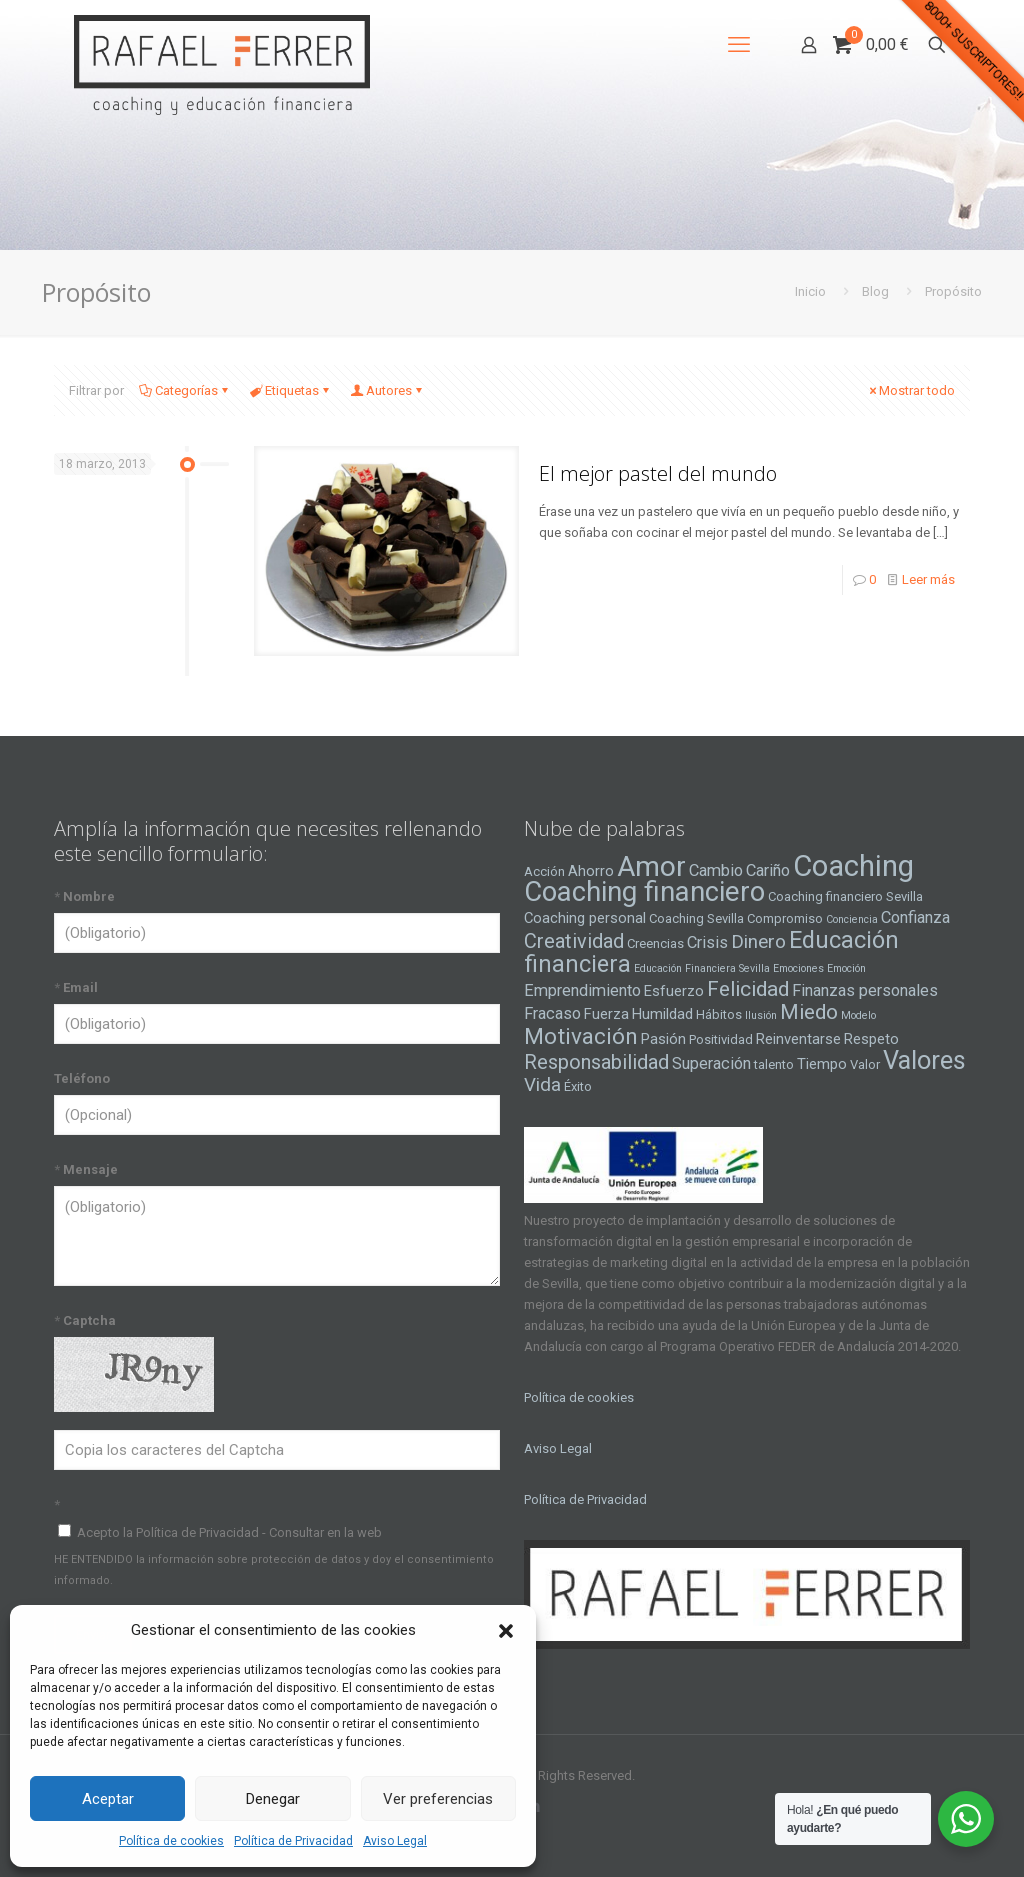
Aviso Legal (395, 1841)
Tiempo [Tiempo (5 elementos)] (822, 1064)
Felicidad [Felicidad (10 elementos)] (748, 989)
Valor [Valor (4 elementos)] (865, 1064)
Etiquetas (290, 390)
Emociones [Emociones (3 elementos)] (798, 968)
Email (76, 987)
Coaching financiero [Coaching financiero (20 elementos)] (644, 892)
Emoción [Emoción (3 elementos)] (846, 968)
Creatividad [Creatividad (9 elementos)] (574, 941)
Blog (875, 291)
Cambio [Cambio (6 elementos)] (716, 870)
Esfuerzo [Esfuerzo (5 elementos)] (674, 991)
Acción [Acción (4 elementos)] (544, 871)
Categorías (185, 390)
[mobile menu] (739, 45)
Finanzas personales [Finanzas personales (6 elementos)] (865, 990)
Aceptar (108, 1799)
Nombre (84, 896)
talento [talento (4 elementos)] (774, 1064)
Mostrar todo (910, 390)
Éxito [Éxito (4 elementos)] (578, 1086)
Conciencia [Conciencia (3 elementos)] (852, 919)
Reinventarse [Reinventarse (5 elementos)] (798, 1039)
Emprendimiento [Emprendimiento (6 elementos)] (582, 990)
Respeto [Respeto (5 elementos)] (871, 1039)
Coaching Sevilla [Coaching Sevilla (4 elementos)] (696, 918)
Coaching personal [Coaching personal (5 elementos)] (585, 918)
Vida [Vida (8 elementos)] (542, 1085)
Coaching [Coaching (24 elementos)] (853, 866)
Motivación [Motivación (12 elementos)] (581, 1036)
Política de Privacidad (293, 1841)
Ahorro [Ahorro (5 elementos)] (591, 871)
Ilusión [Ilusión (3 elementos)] (761, 1015)
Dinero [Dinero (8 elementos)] (758, 942)
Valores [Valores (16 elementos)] (924, 1060)
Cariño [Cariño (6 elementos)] (768, 870)
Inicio (810, 291)
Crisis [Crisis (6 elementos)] (707, 942)
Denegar (273, 1799)
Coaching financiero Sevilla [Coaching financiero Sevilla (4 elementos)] (845, 896)
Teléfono (82, 1078)
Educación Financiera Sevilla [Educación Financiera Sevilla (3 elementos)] (702, 968)
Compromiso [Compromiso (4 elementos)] (785, 918)
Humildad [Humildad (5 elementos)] (662, 1014)
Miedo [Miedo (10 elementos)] (809, 1012)
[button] (506, 1631)
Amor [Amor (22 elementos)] (651, 866)
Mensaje (86, 1169)
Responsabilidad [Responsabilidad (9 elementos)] (596, 1062)
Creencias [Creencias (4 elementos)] (655, 943)
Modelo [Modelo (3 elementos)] (858, 1015)
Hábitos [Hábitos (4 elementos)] (719, 1014)
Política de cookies (171, 1841)
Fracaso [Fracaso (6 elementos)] (552, 1013)
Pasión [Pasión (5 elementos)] (663, 1039)
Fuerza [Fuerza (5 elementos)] (606, 1014)
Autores (387, 390)
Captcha (85, 1320)
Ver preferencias (438, 1799)
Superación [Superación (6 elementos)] (711, 1063)
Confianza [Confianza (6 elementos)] (915, 917)
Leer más (928, 579)
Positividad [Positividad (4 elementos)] (721, 1039)
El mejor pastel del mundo (658, 473)
